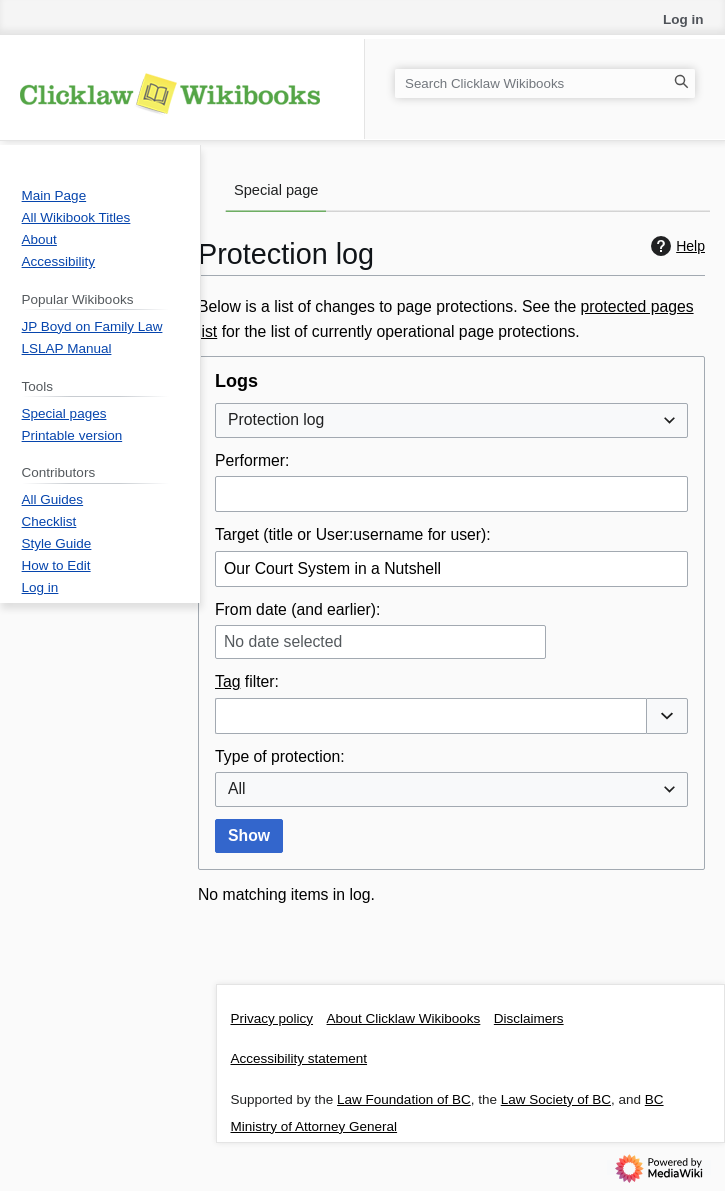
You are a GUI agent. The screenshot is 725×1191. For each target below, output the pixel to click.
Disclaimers (529, 1018)
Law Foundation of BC (404, 1099)
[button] (667, 716)
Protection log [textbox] (276, 419)
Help (675, 246)
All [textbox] (237, 788)
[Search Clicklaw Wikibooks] (545, 83)
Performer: (252, 460)
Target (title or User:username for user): (353, 534)
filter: (247, 681)
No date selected (283, 641)
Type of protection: (280, 756)
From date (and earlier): (297, 609)
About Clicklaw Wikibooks (404, 1018)
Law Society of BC (556, 1099)
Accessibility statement (299, 1058)
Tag (227, 681)
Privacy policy (272, 1018)
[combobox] (451, 420)
